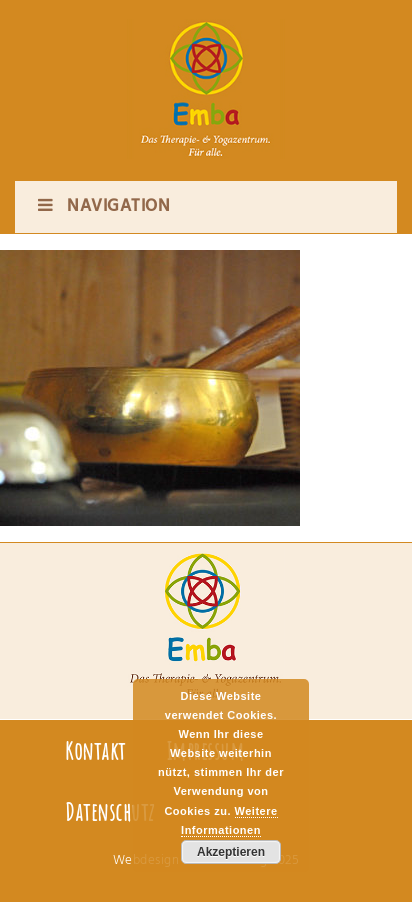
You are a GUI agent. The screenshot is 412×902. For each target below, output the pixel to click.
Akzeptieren (231, 852)
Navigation (102, 206)
